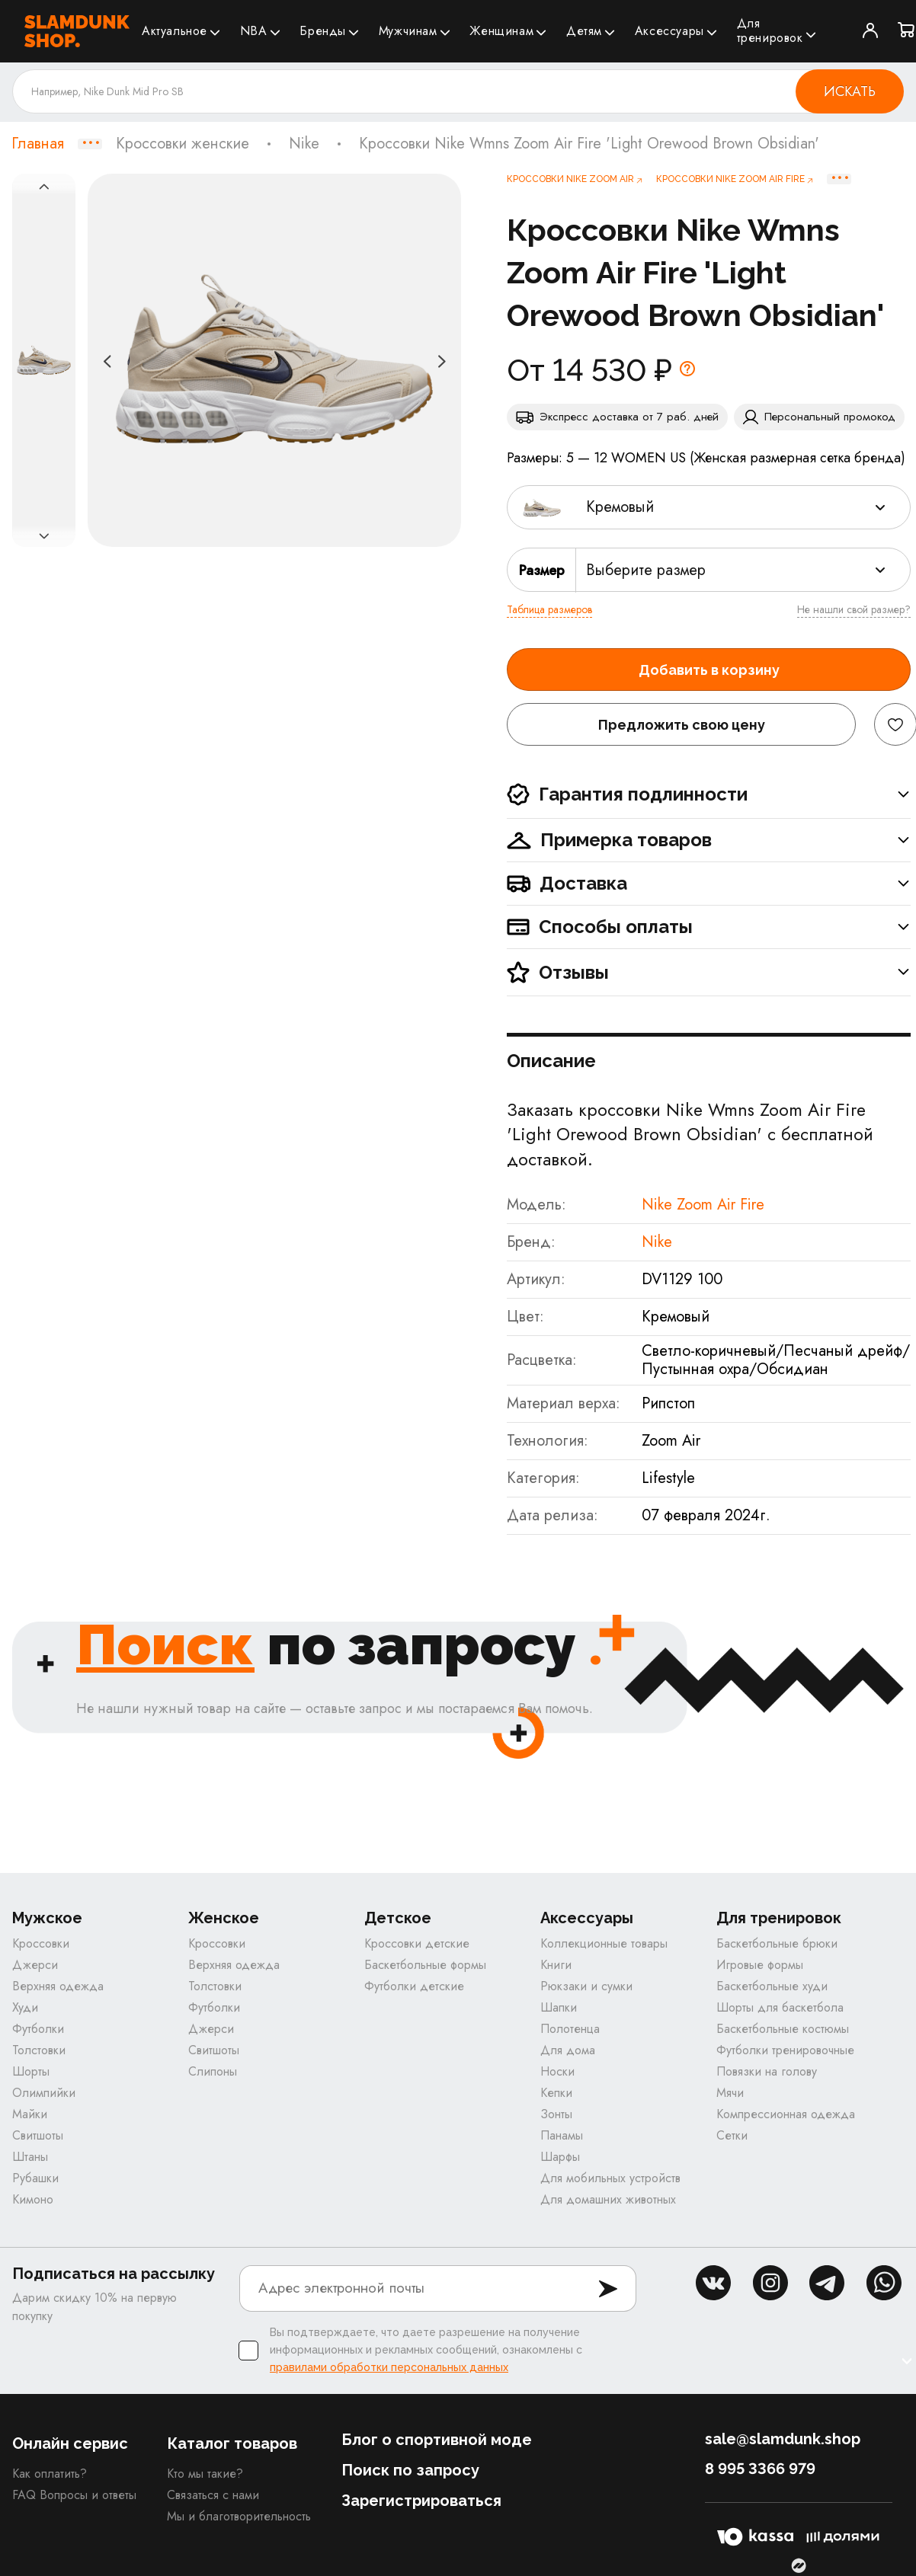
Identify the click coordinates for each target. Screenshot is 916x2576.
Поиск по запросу (410, 2470)
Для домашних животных (608, 2199)
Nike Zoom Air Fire (703, 1205)
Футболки (38, 2028)
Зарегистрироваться (421, 2500)
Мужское (47, 1918)
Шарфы (560, 2156)
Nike (304, 144)
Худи (25, 2007)
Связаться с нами (213, 2495)
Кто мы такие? (205, 2473)
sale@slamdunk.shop (782, 2439)
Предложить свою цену (681, 725)
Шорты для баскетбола (780, 2007)
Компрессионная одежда (785, 2114)
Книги (556, 1965)
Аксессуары (669, 31)
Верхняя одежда (58, 1986)
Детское (397, 1918)
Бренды (322, 31)
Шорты (31, 2071)
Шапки (558, 2007)
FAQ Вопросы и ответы (74, 2495)
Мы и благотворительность (239, 2516)
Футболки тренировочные (785, 2050)
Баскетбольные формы (425, 1965)
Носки (557, 2071)
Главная (37, 144)
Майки (29, 2114)
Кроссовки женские (182, 144)
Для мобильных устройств (610, 2178)
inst (770, 2282)
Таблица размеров (549, 609)
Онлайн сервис (70, 2443)
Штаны (30, 2156)
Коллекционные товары (604, 1943)
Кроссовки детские (416, 1943)
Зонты (556, 2114)
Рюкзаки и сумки (586, 1986)
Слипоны (212, 2071)
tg (826, 2282)
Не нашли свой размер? (854, 609)
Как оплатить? (49, 2473)
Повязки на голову (766, 2071)
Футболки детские (414, 1986)
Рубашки (35, 2178)
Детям (584, 31)
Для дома (567, 2050)
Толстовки (39, 2050)
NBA (253, 31)
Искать (850, 91)
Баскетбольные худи (772, 1986)
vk (713, 2282)
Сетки (732, 2135)
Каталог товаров (232, 2443)
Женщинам (501, 31)
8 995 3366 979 (760, 2468)
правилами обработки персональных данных (389, 2367)
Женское (223, 1918)
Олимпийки (43, 2092)
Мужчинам (408, 31)
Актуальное (174, 31)
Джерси (35, 1965)
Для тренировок (770, 30)
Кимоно (32, 2199)
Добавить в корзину (709, 670)
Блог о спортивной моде (436, 2440)
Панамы (561, 2135)
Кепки (556, 2092)
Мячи (730, 2092)
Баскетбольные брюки (777, 1943)
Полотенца (570, 2028)
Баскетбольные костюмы (782, 2028)
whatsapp (884, 2282)
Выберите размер (646, 570)
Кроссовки (40, 1943)
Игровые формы (759, 1965)
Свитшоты (37, 2135)
